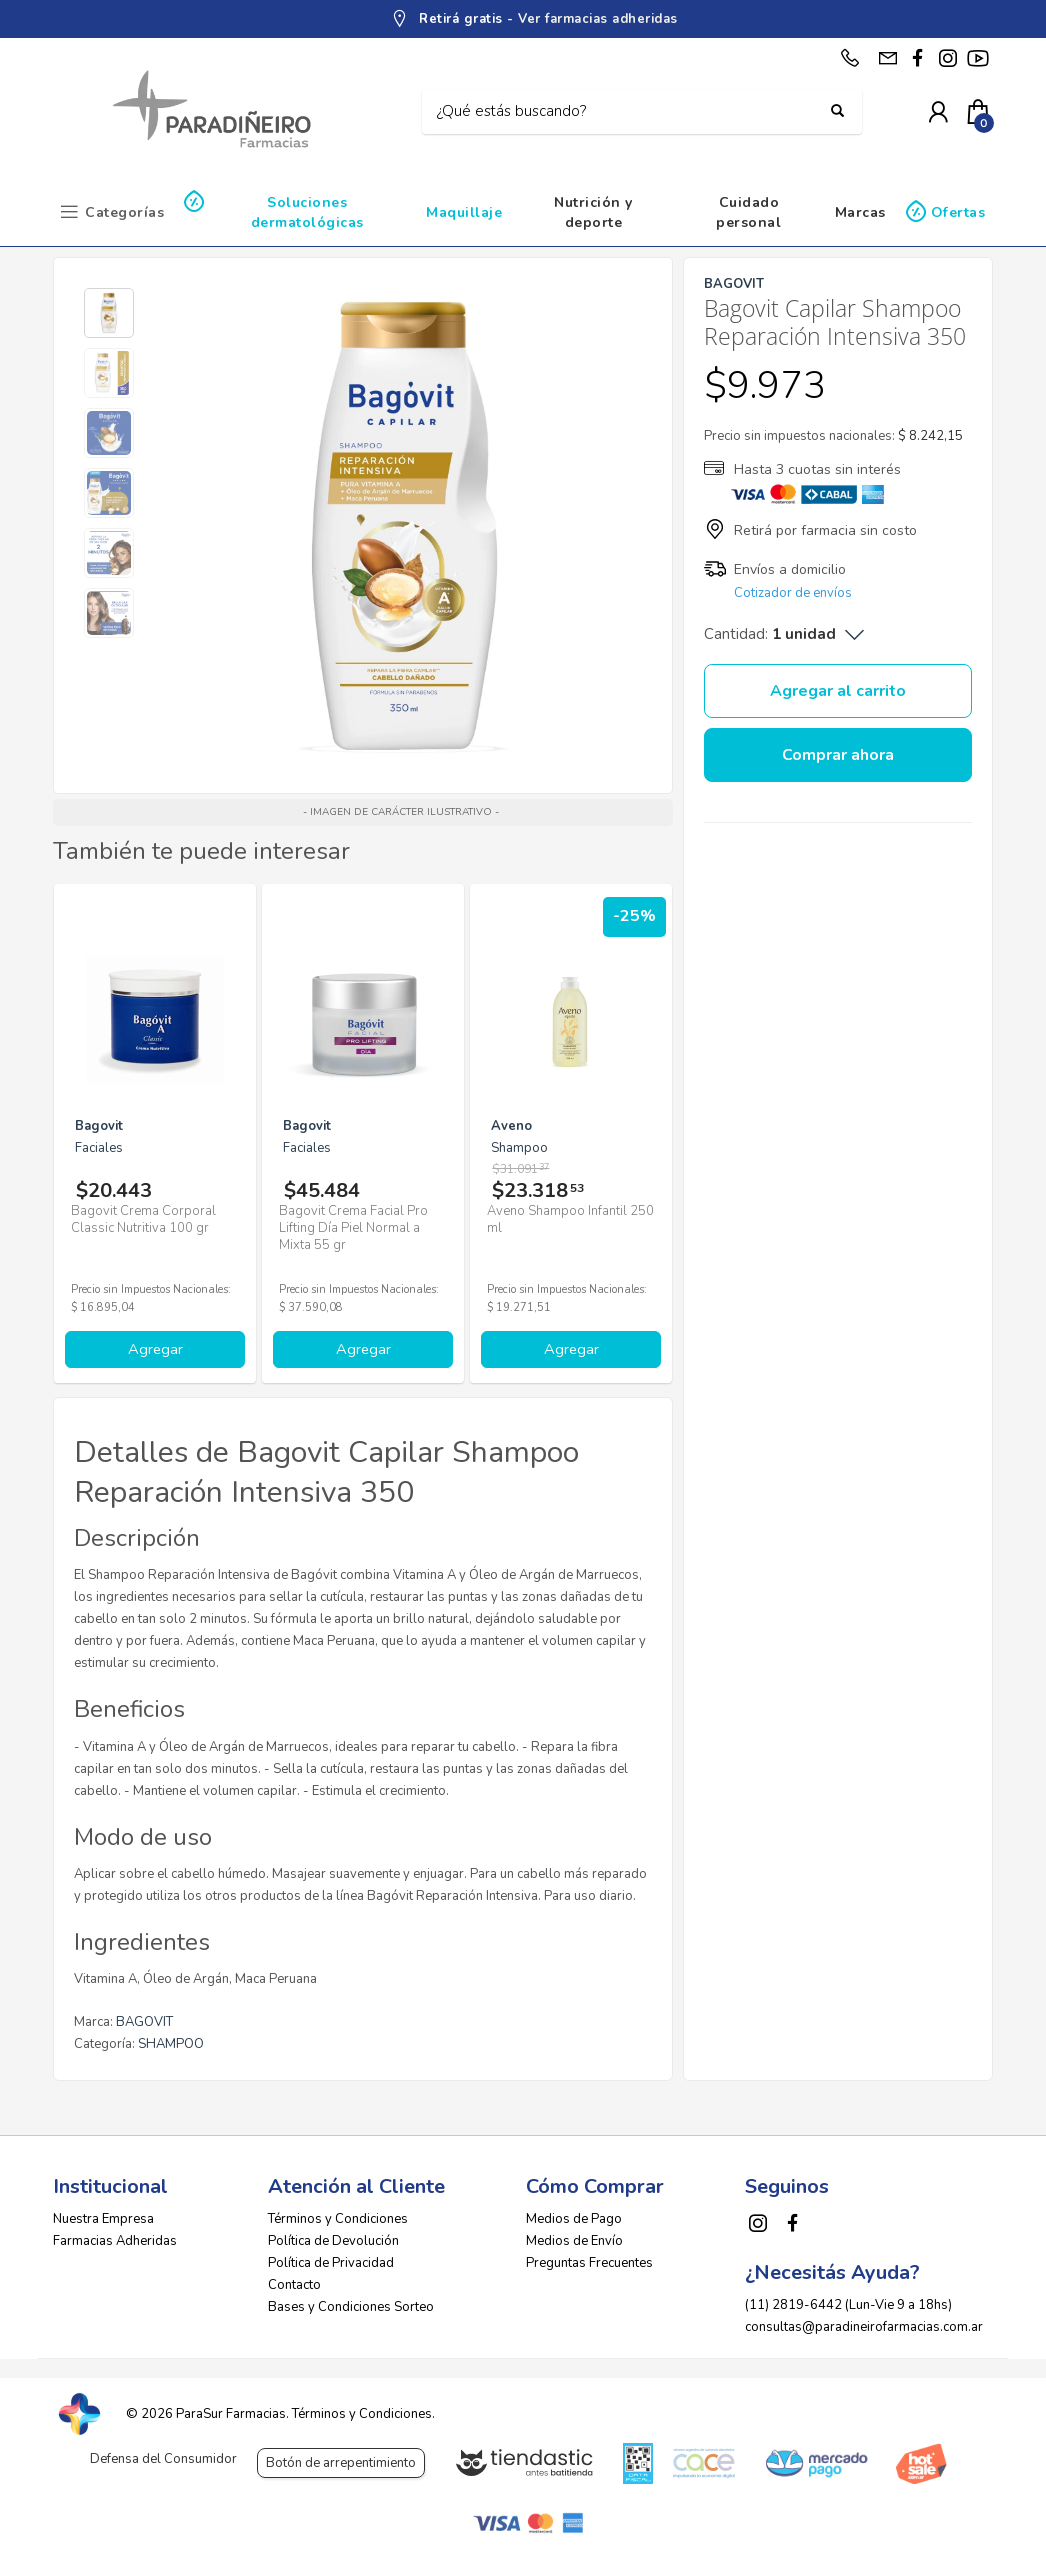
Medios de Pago (574, 2219)
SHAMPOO (171, 2044)
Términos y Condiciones (338, 2219)
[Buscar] (627, 112)
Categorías (124, 212)
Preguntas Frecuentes (589, 2263)
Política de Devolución (333, 2241)
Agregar (155, 1349)
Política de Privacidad (331, 2263)
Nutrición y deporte (593, 212)
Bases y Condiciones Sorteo (351, 2307)
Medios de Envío (574, 2241)
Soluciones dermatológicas (307, 212)
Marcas (860, 212)
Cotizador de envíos (793, 593)
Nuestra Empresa (103, 2219)
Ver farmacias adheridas (598, 19)
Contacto (294, 2285)
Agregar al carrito (838, 691)
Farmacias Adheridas (115, 2241)
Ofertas (958, 212)
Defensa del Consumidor (163, 2459)
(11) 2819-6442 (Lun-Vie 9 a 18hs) (848, 2305)
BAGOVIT (144, 2022)
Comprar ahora (838, 755)
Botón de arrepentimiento (341, 2463)
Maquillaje (464, 212)
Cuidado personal (748, 212)
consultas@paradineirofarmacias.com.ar (864, 2327)
